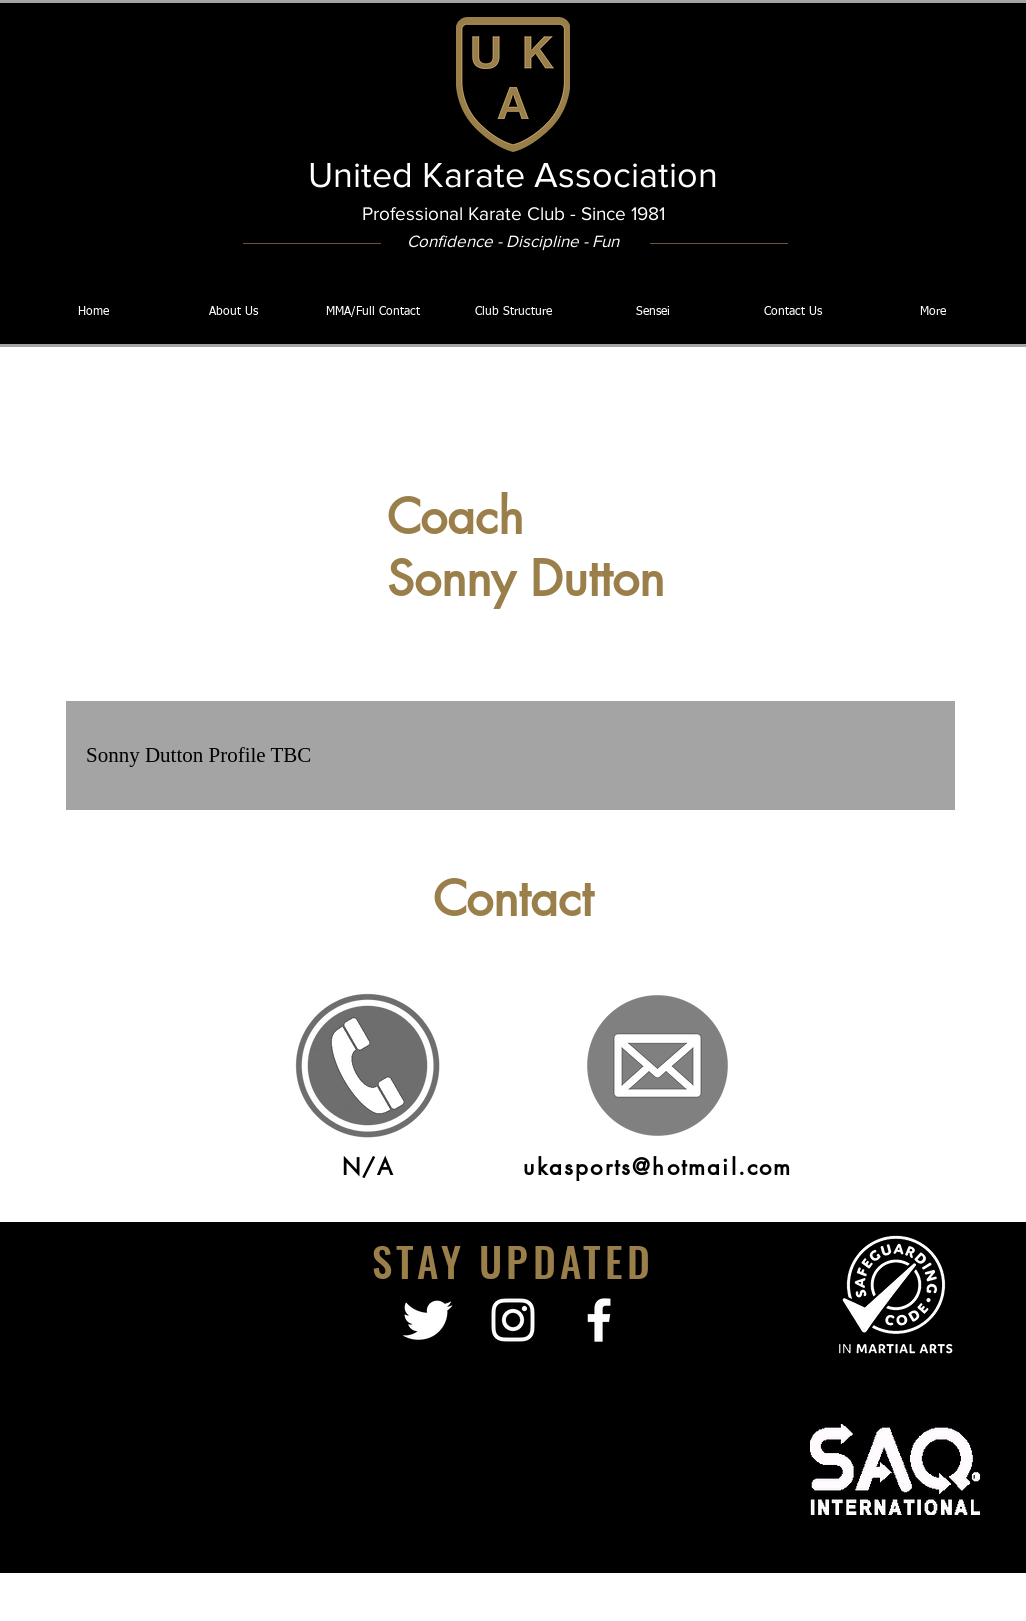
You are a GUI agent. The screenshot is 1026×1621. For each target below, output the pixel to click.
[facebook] (599, 1320)
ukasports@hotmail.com (657, 1167)
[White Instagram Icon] (513, 1320)
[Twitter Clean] (427, 1320)
